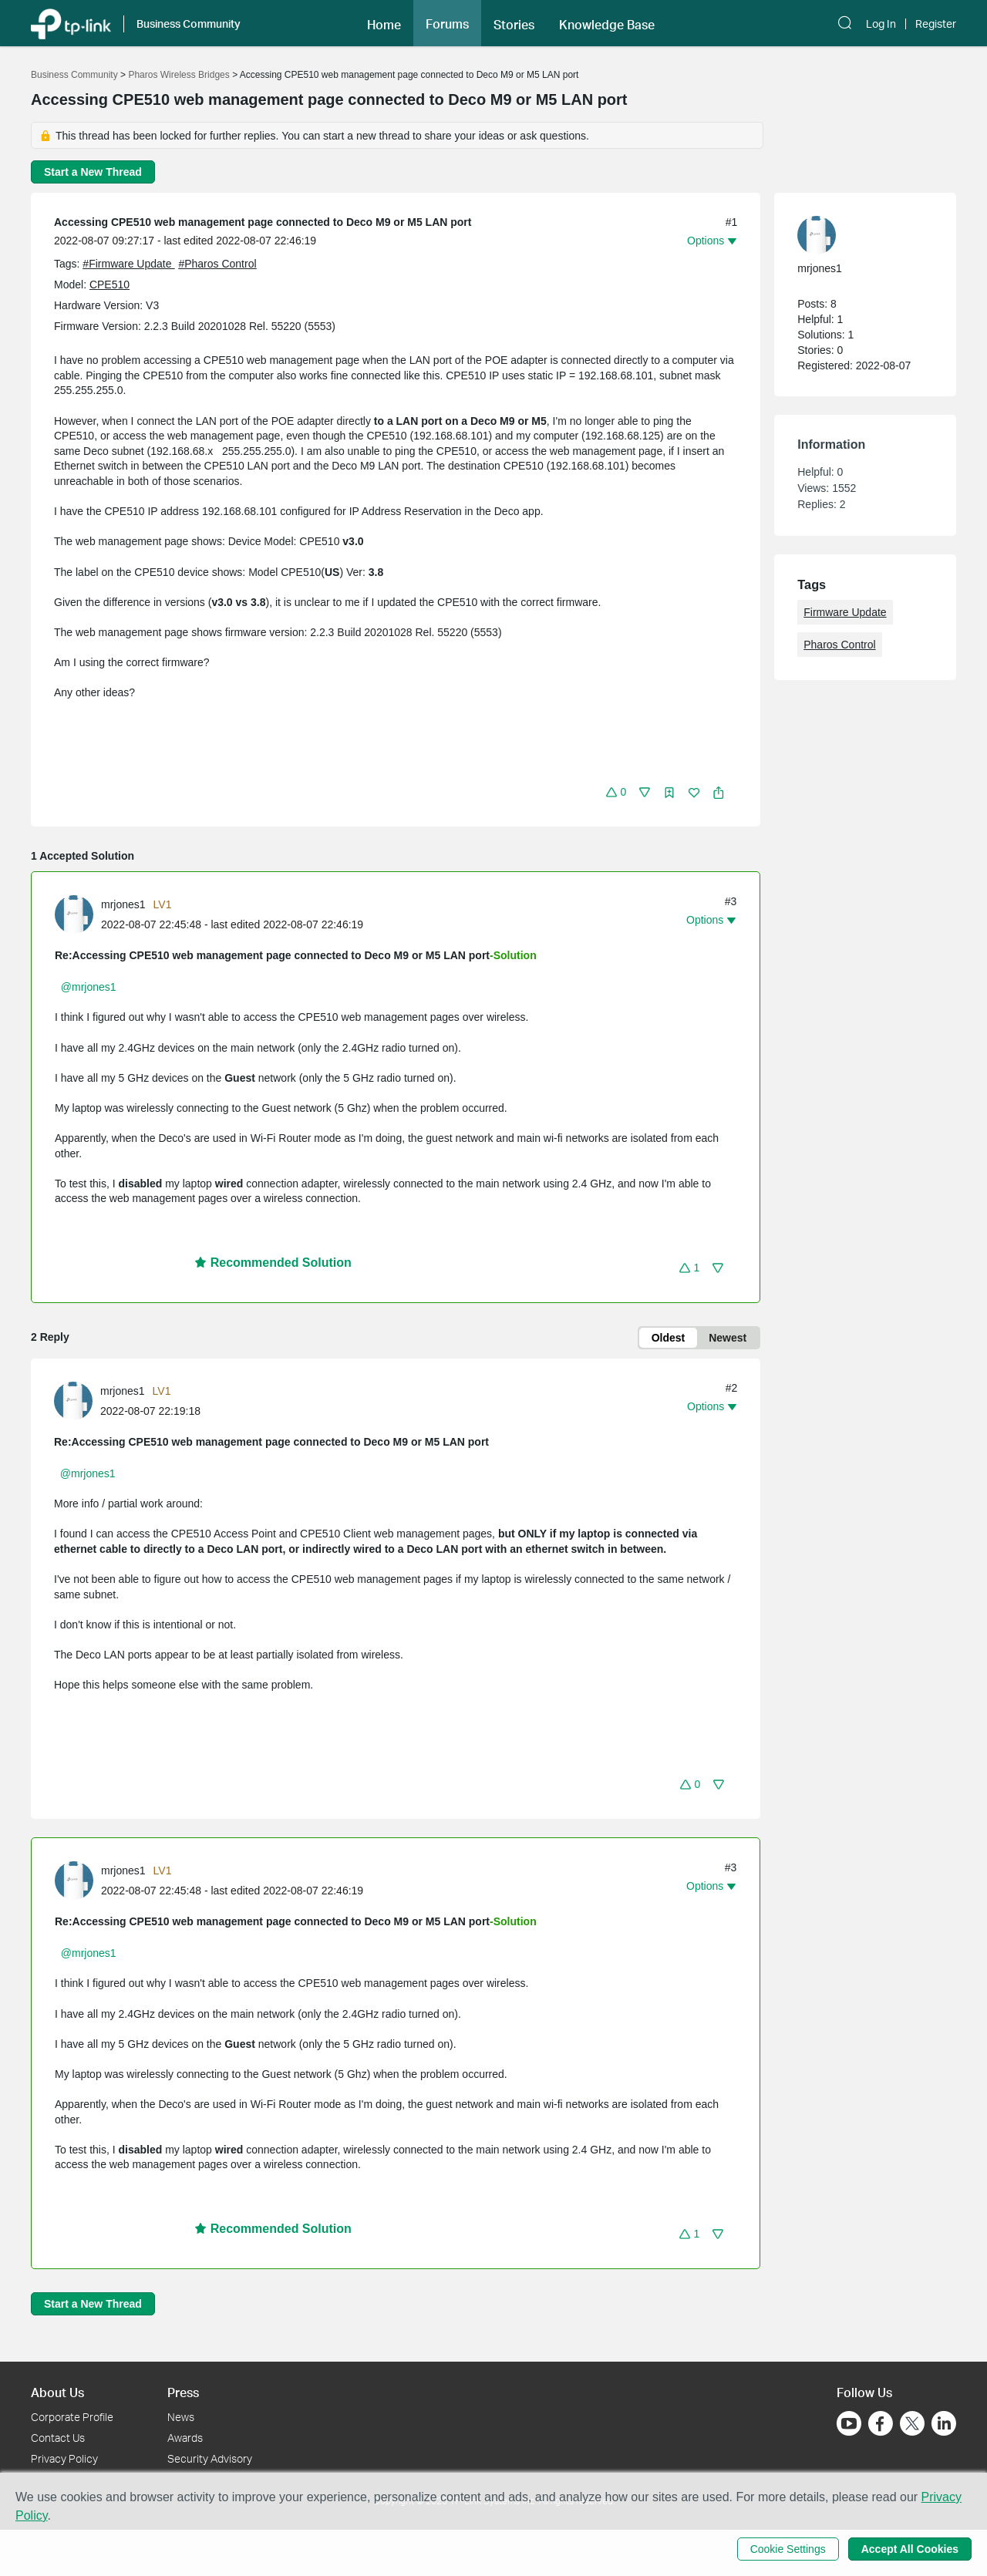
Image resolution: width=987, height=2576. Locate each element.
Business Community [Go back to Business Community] (74, 74)
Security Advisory (209, 2458)
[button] (847, 23)
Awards (185, 2437)
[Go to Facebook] (880, 2423)
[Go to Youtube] (849, 2423)
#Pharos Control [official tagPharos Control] (217, 264)
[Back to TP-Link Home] (71, 22)
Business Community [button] (188, 23)
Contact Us (58, 2437)
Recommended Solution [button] (273, 1262)
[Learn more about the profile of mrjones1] (78, 913)
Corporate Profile (72, 2416)
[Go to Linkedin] (943, 2423)
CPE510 (109, 284)
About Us (57, 2392)
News (180, 2416)
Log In (881, 24)
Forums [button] (447, 24)
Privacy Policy (64, 2458)
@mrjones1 (88, 987)
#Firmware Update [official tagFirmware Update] (128, 264)
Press (183, 2392)
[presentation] (74, 914)
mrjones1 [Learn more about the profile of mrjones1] (123, 904)
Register (935, 24)
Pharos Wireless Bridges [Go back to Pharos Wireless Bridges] (178, 74)
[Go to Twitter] (912, 2425)
